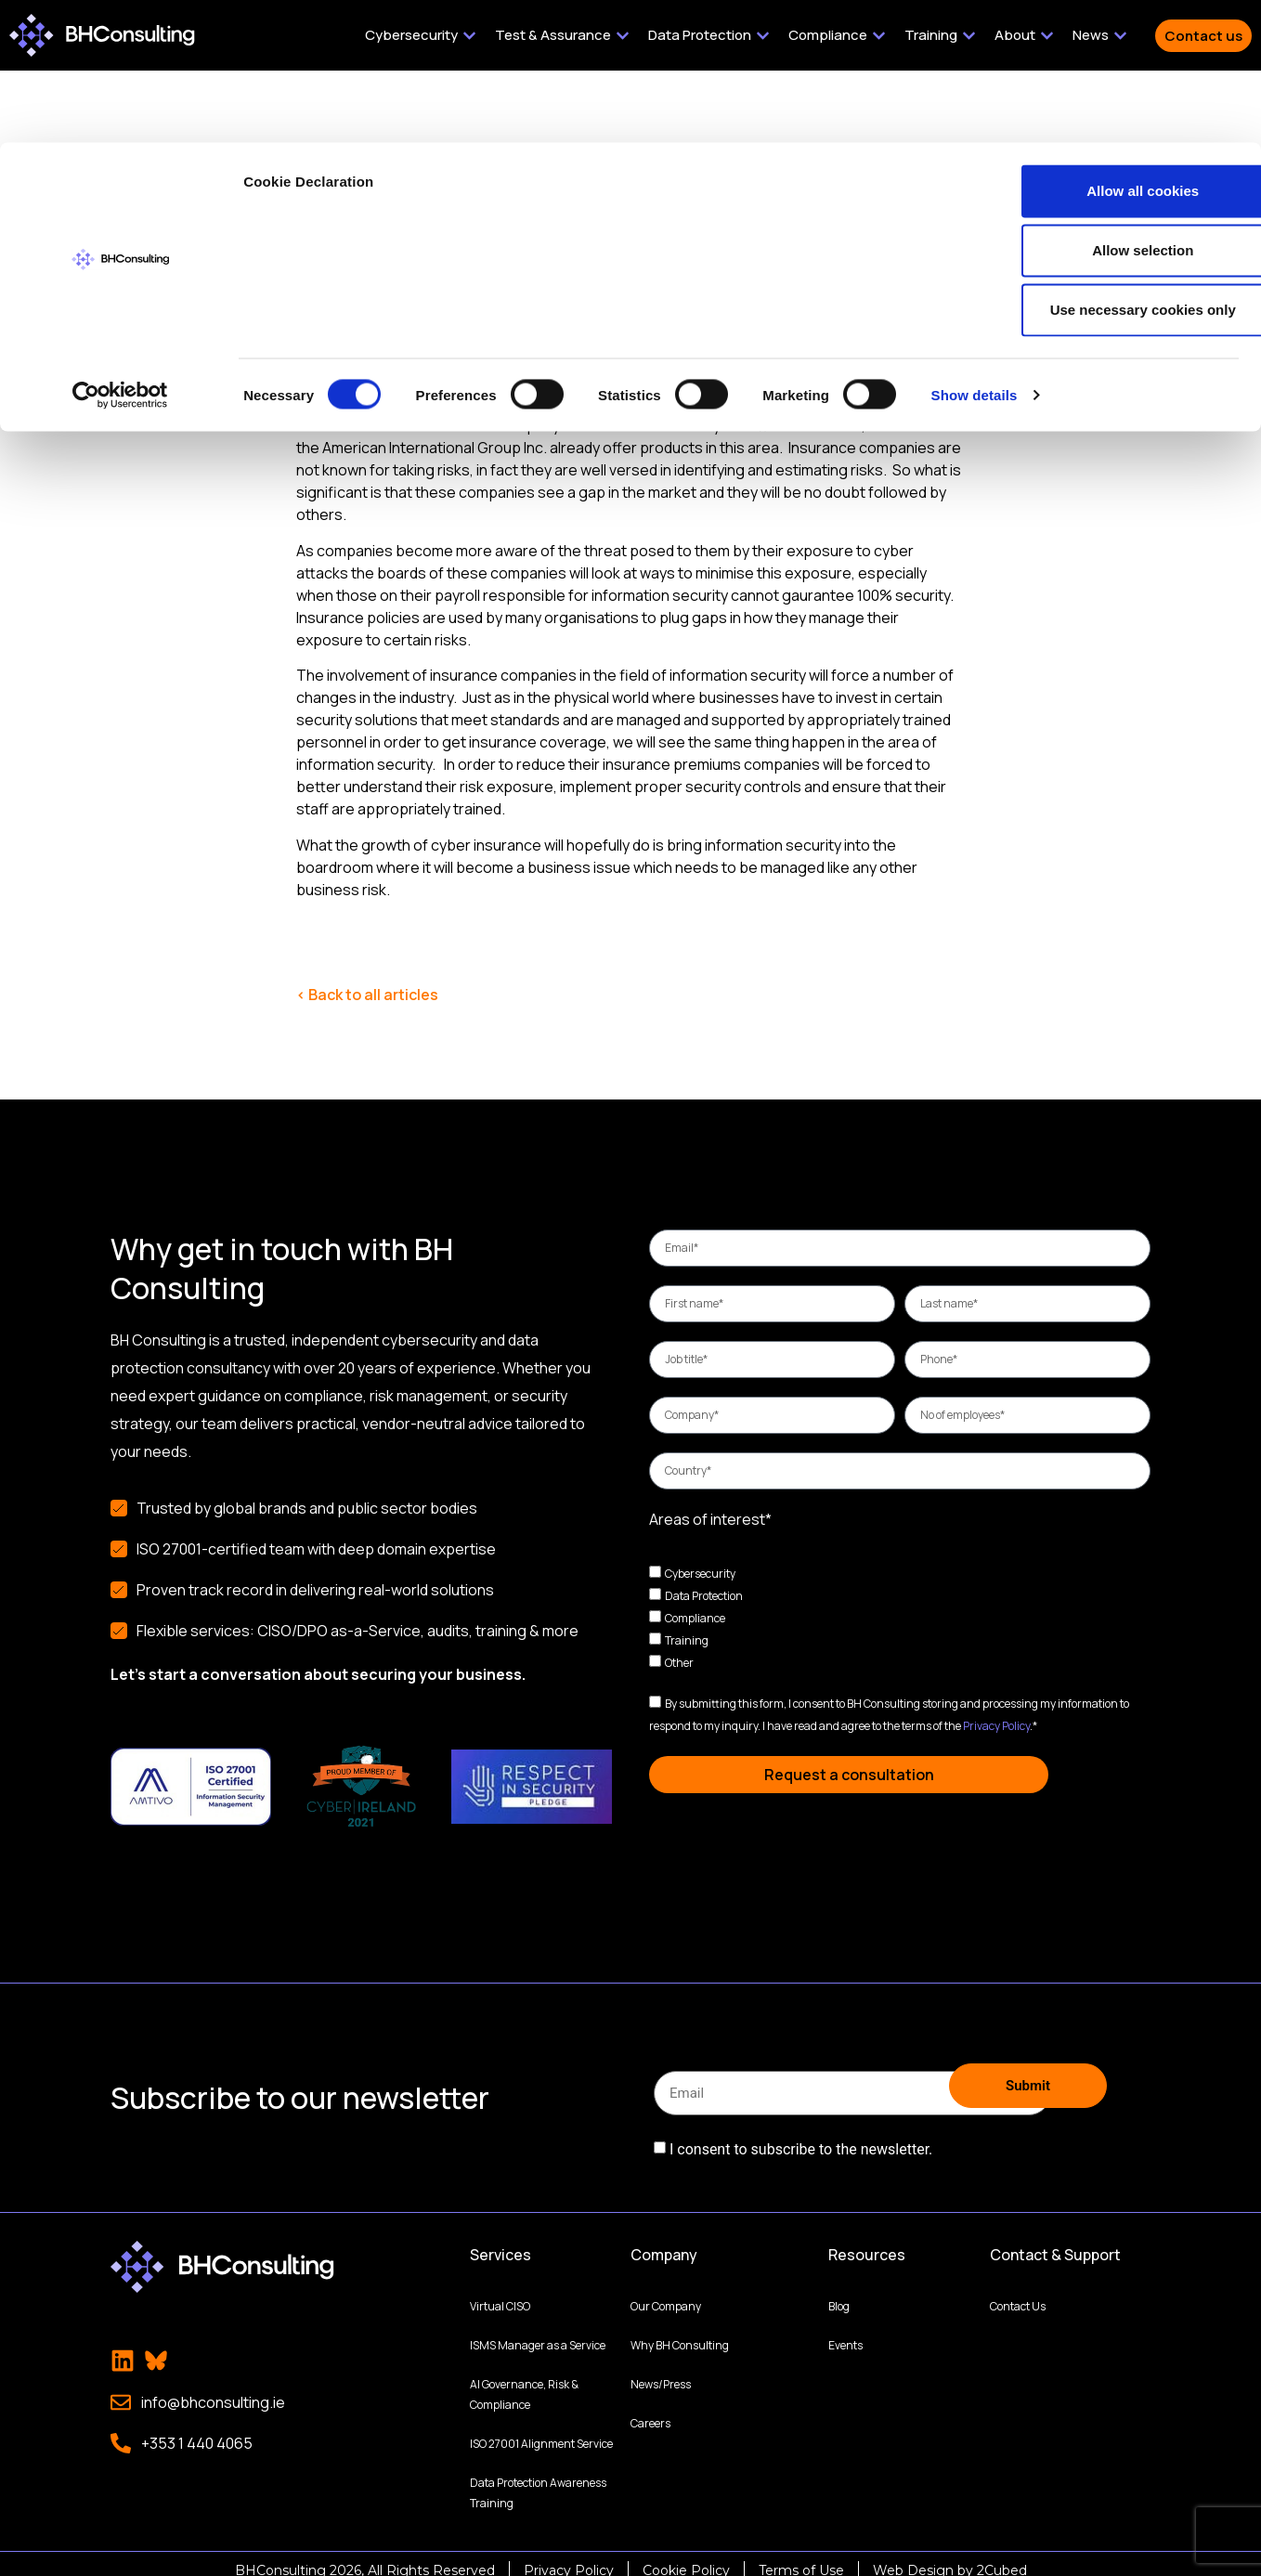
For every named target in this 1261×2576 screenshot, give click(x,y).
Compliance (695, 1618)
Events (845, 2331)
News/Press (660, 2370)
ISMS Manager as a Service (537, 2331)
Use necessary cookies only (1106, 167)
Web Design (913, 2556)
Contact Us (1018, 2292)
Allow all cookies (1106, 48)
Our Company (665, 2292)
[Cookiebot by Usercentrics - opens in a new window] (120, 253)
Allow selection (1105, 107)
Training (686, 1640)
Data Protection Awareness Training (538, 2479)
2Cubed (1002, 2556)
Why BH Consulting (679, 2331)
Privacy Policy (996, 1726)
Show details (974, 252)
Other (679, 1663)
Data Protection (704, 1596)
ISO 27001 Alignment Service (541, 2430)
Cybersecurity (700, 1573)
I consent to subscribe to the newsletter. (801, 2141)
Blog (839, 2292)
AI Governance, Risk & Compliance (524, 2380)
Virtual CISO (500, 2292)
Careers (650, 2409)
